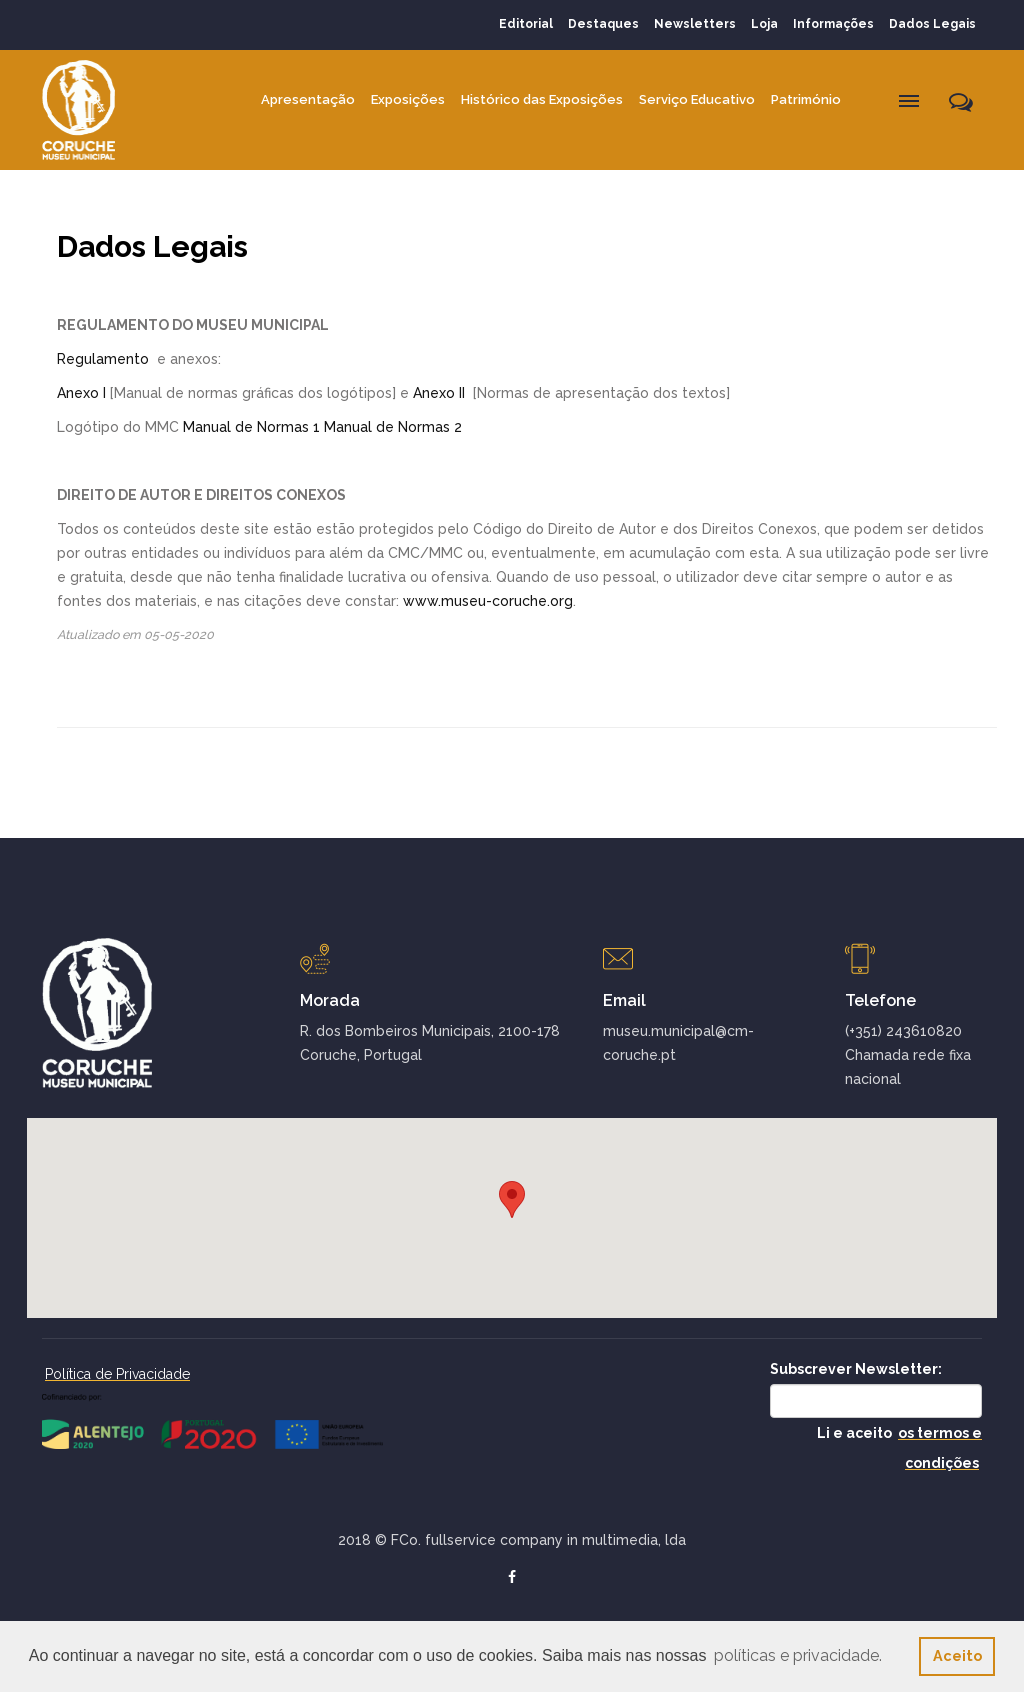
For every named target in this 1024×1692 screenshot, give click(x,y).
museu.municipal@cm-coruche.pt (678, 1043)
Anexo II (439, 393)
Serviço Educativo (697, 99)
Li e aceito (899, 1448)
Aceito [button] (957, 1655)
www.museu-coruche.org (488, 601)
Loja (764, 24)
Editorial (526, 24)
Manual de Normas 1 (251, 427)
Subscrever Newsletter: (856, 1369)
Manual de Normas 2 (393, 427)
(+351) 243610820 (903, 1031)
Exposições (408, 99)
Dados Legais (932, 24)
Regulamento (103, 359)
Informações (833, 24)
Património (806, 99)
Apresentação (308, 99)
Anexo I (81, 393)
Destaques (603, 24)
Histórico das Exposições (542, 99)
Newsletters (695, 24)
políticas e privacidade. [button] (798, 1655)
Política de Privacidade (117, 1374)
